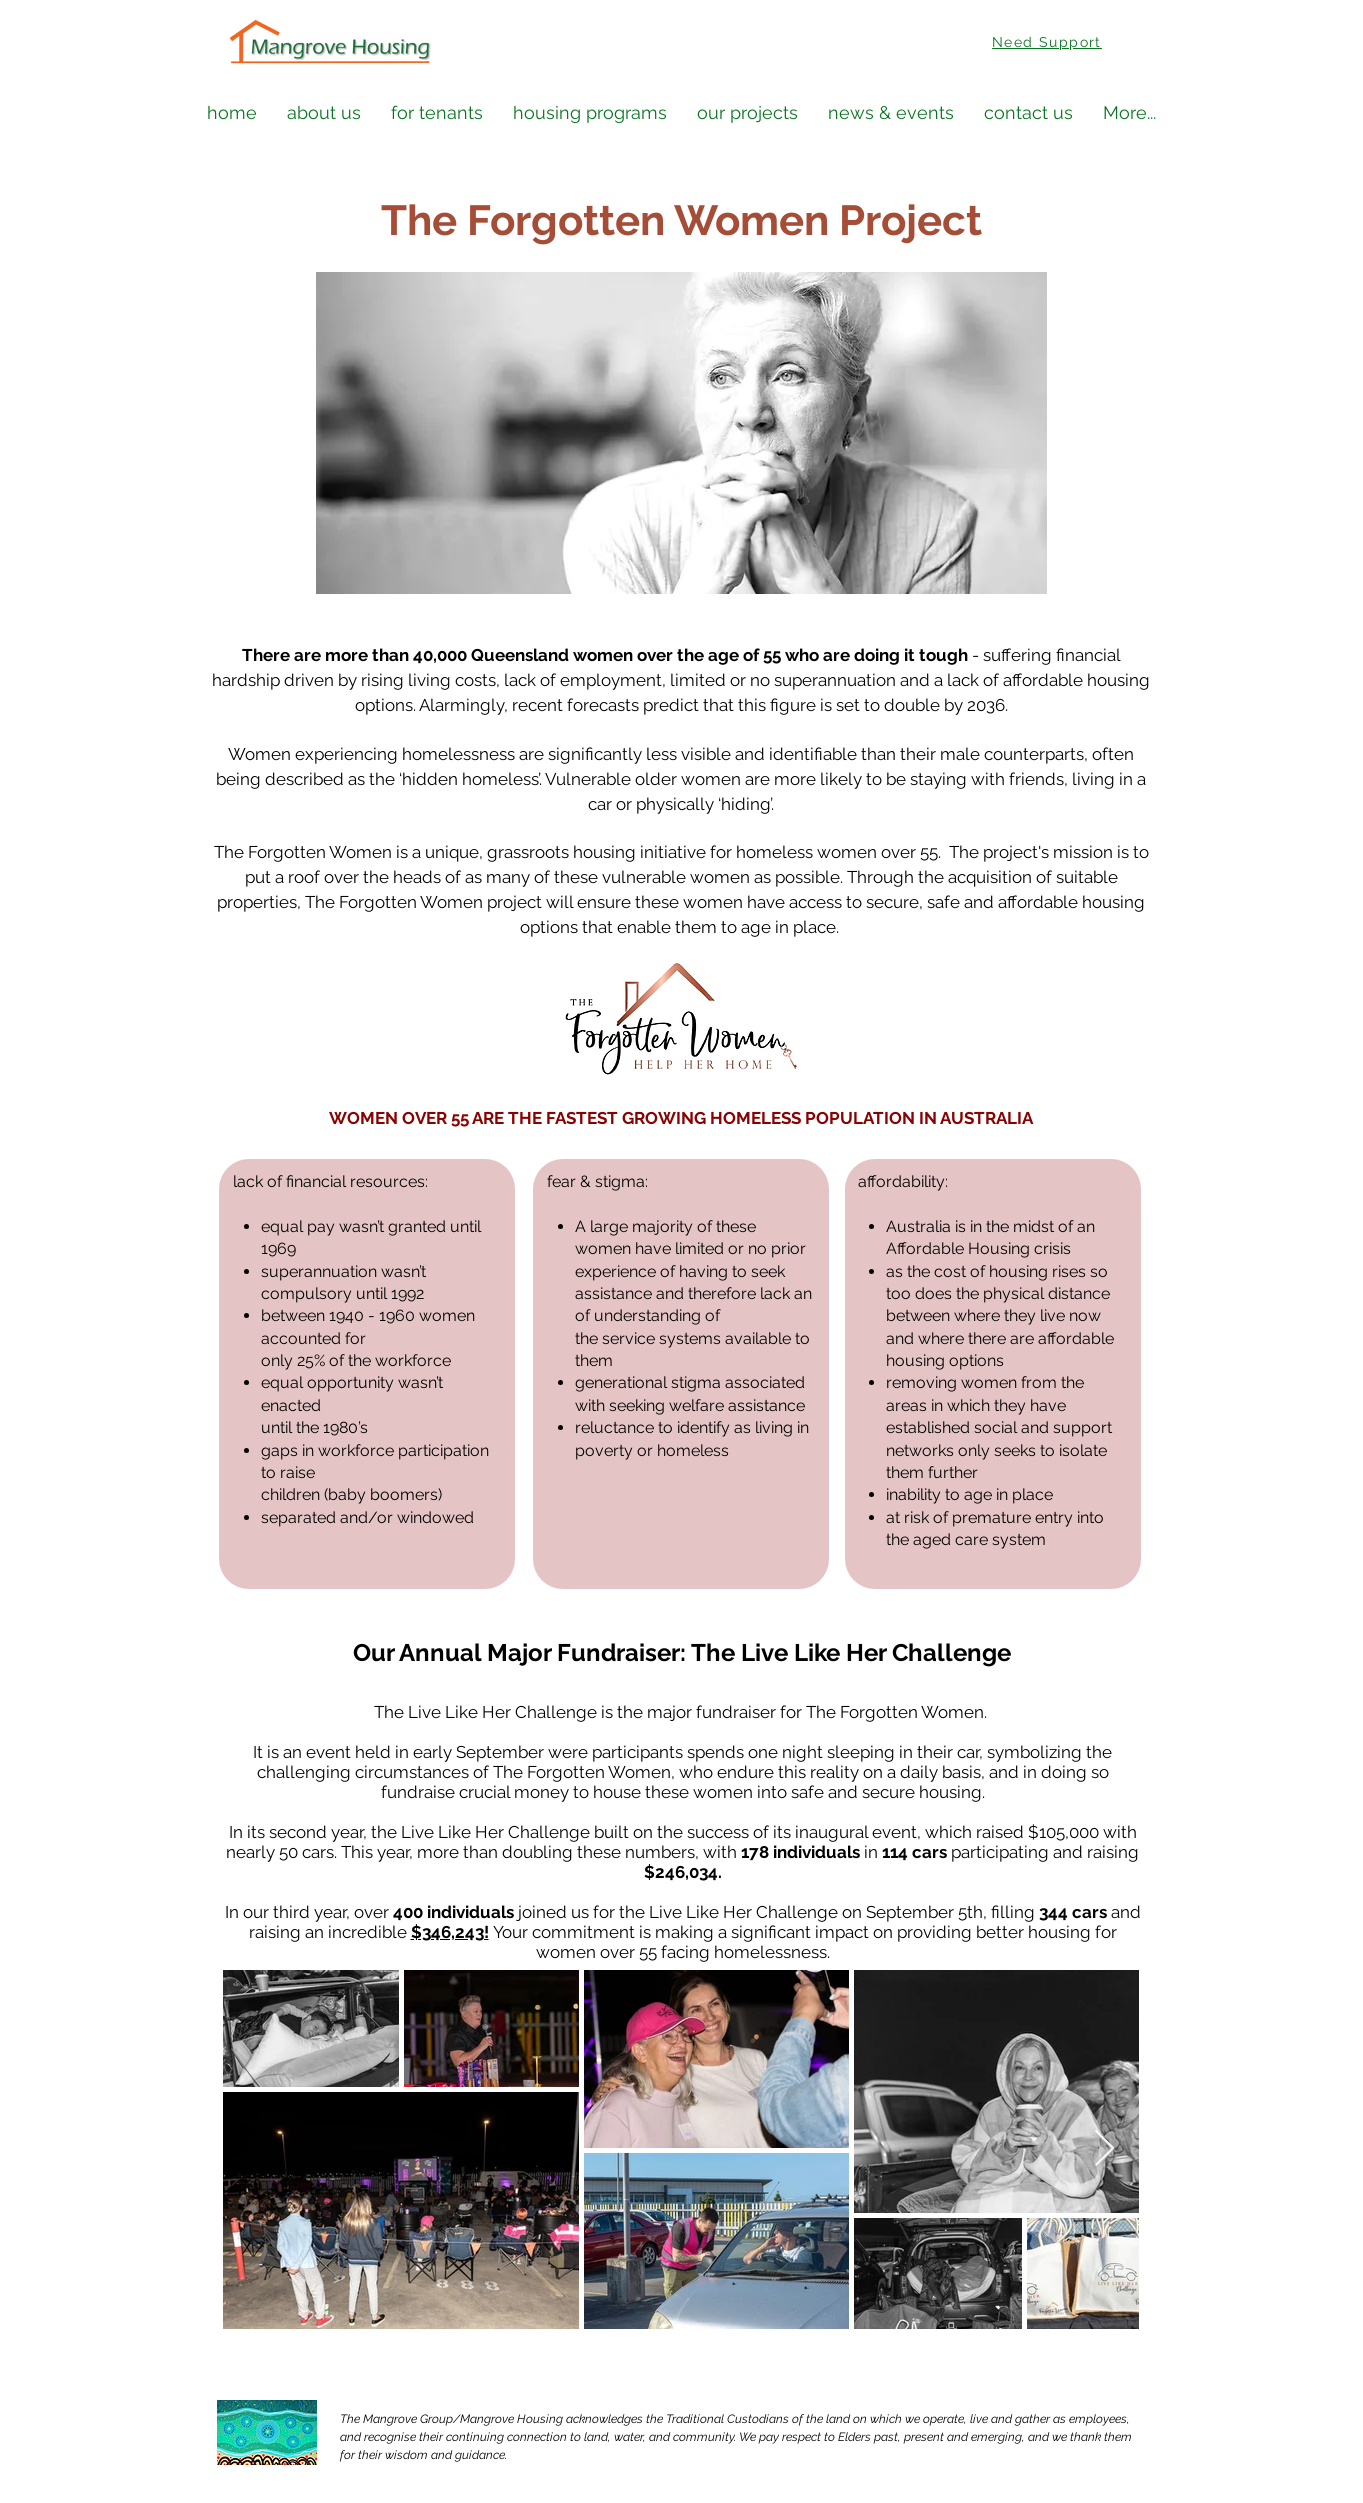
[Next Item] (1104, 2149)
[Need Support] (1049, 41)
